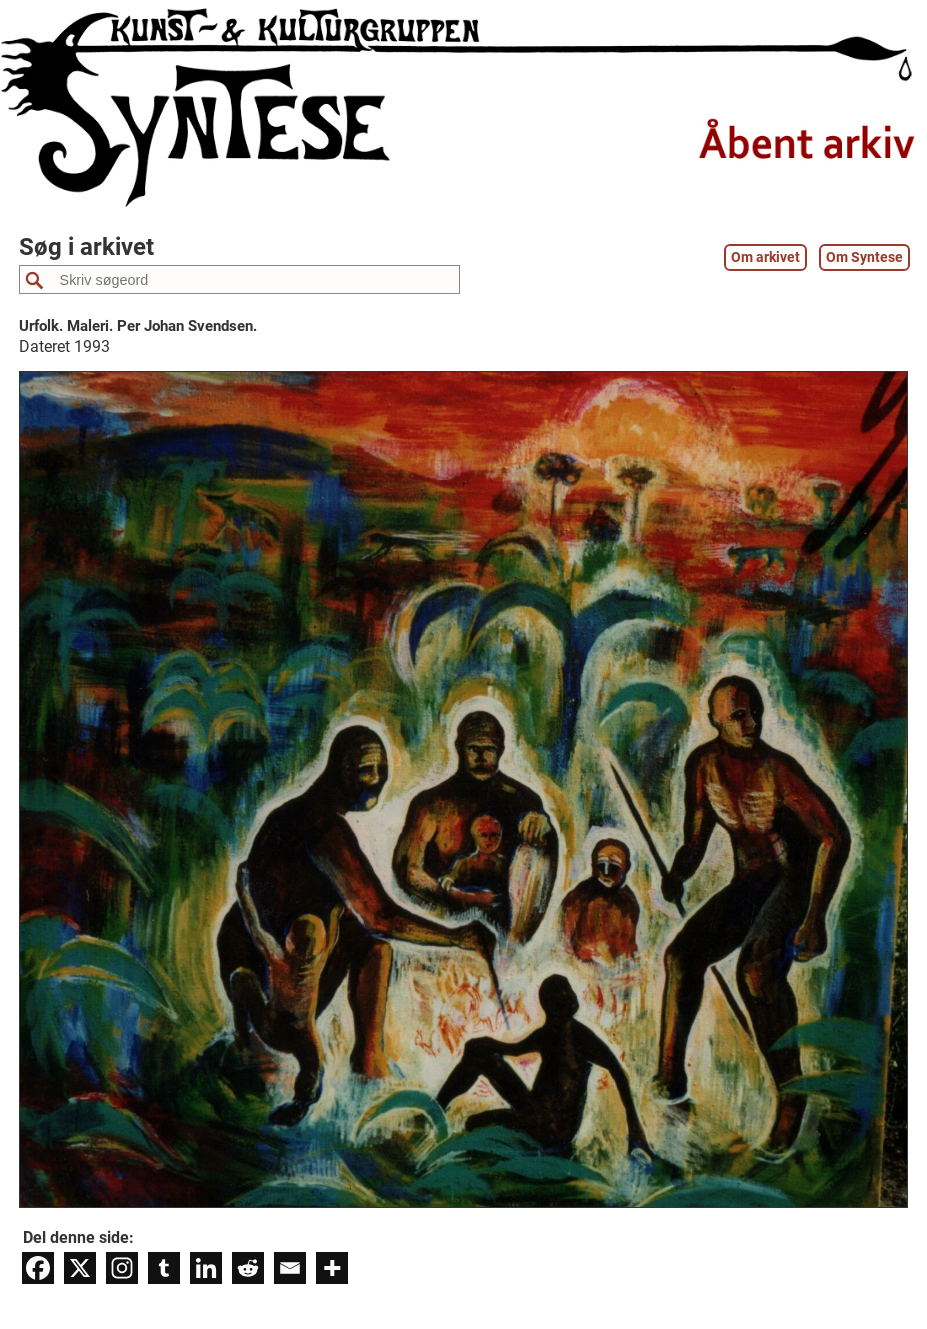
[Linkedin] (206, 1268)
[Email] (290, 1268)
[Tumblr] (164, 1268)
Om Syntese (864, 257)
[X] (80, 1268)
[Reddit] (248, 1268)
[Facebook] (38, 1268)
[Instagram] (122, 1268)
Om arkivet (765, 257)
